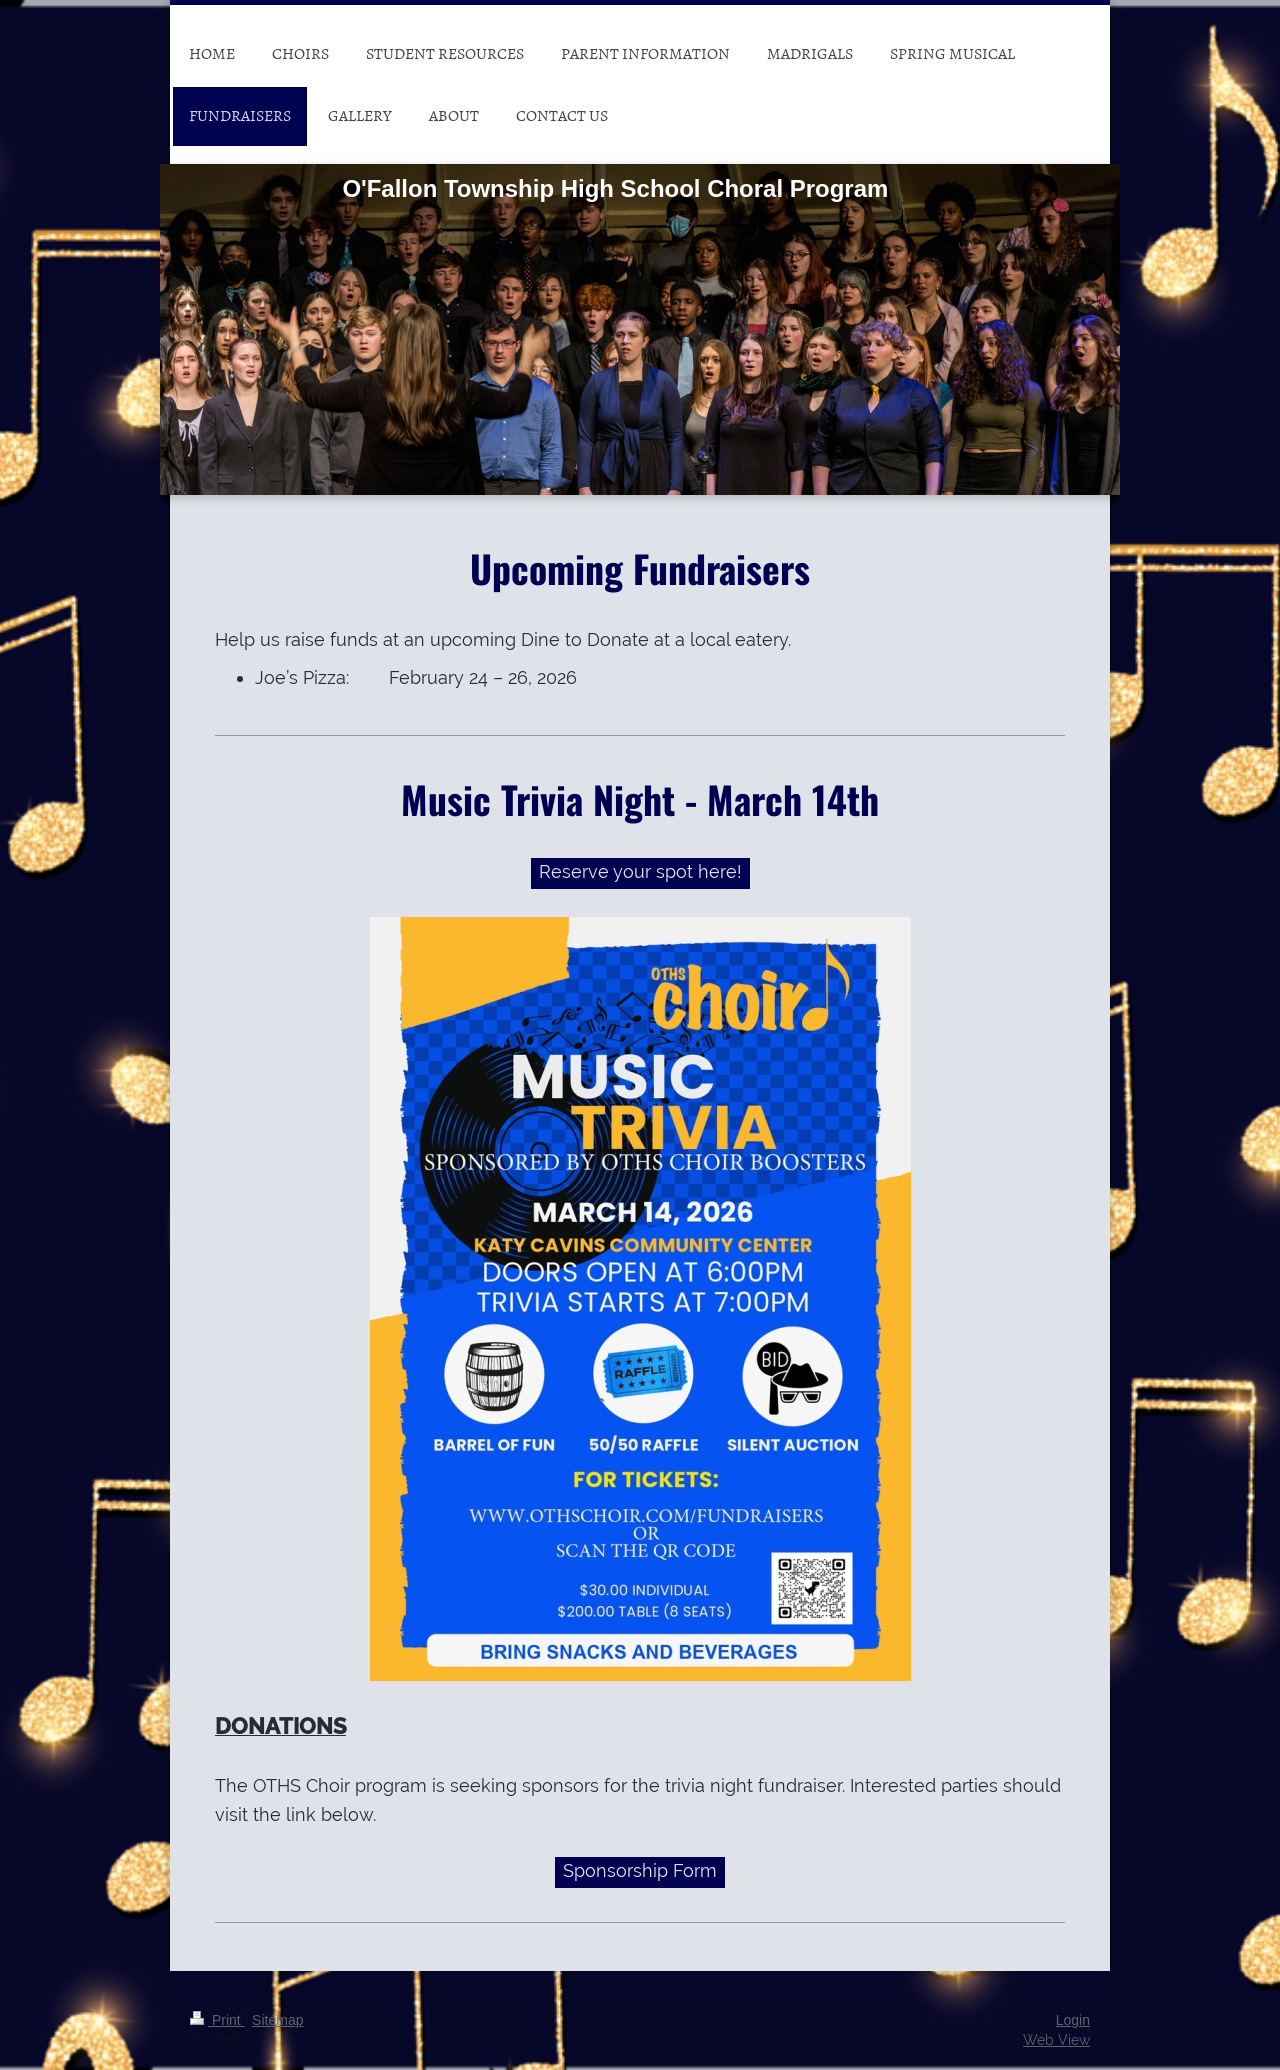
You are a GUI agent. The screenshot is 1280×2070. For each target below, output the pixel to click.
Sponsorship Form (640, 1870)
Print (217, 2020)
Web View (1056, 2040)
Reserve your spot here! (640, 871)
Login (1073, 2020)
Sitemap (277, 2020)
